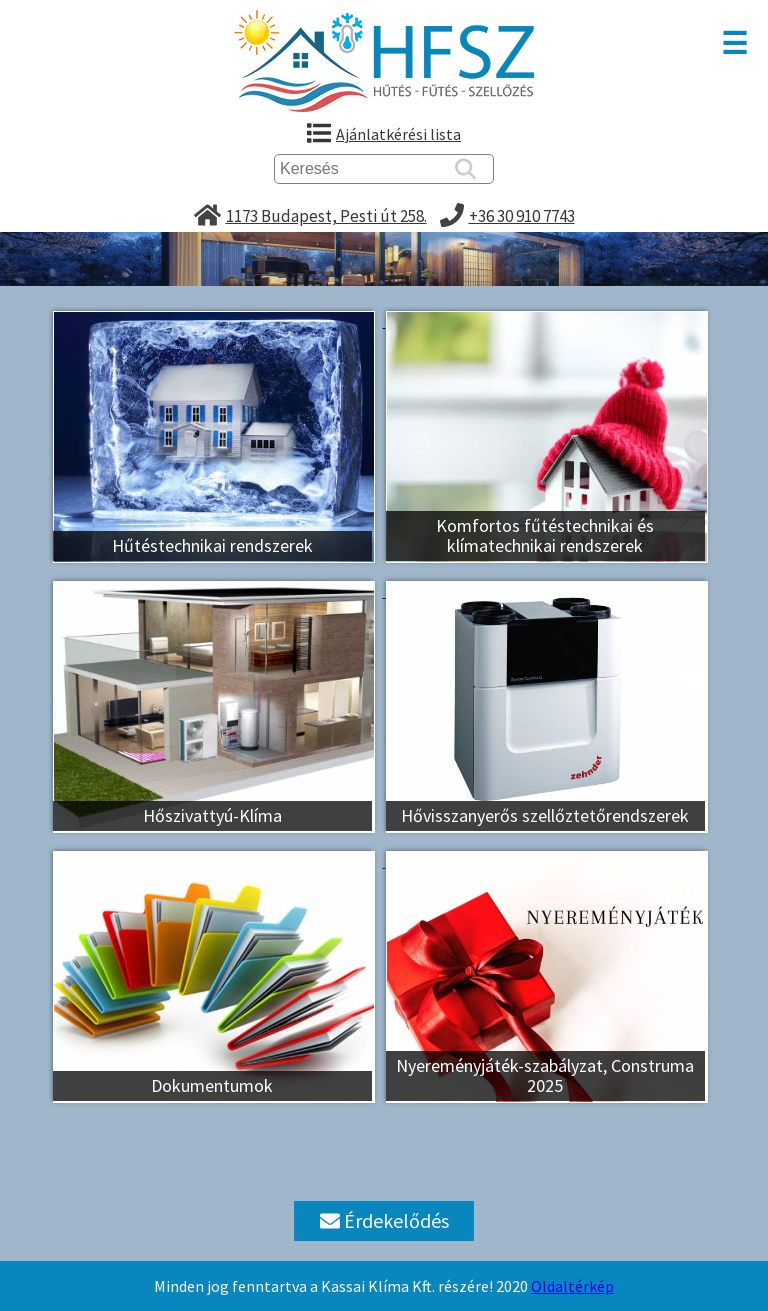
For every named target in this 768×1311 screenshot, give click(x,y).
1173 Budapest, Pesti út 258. (326, 216)
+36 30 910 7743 (522, 216)
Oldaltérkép (572, 1286)
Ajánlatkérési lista (398, 134)
